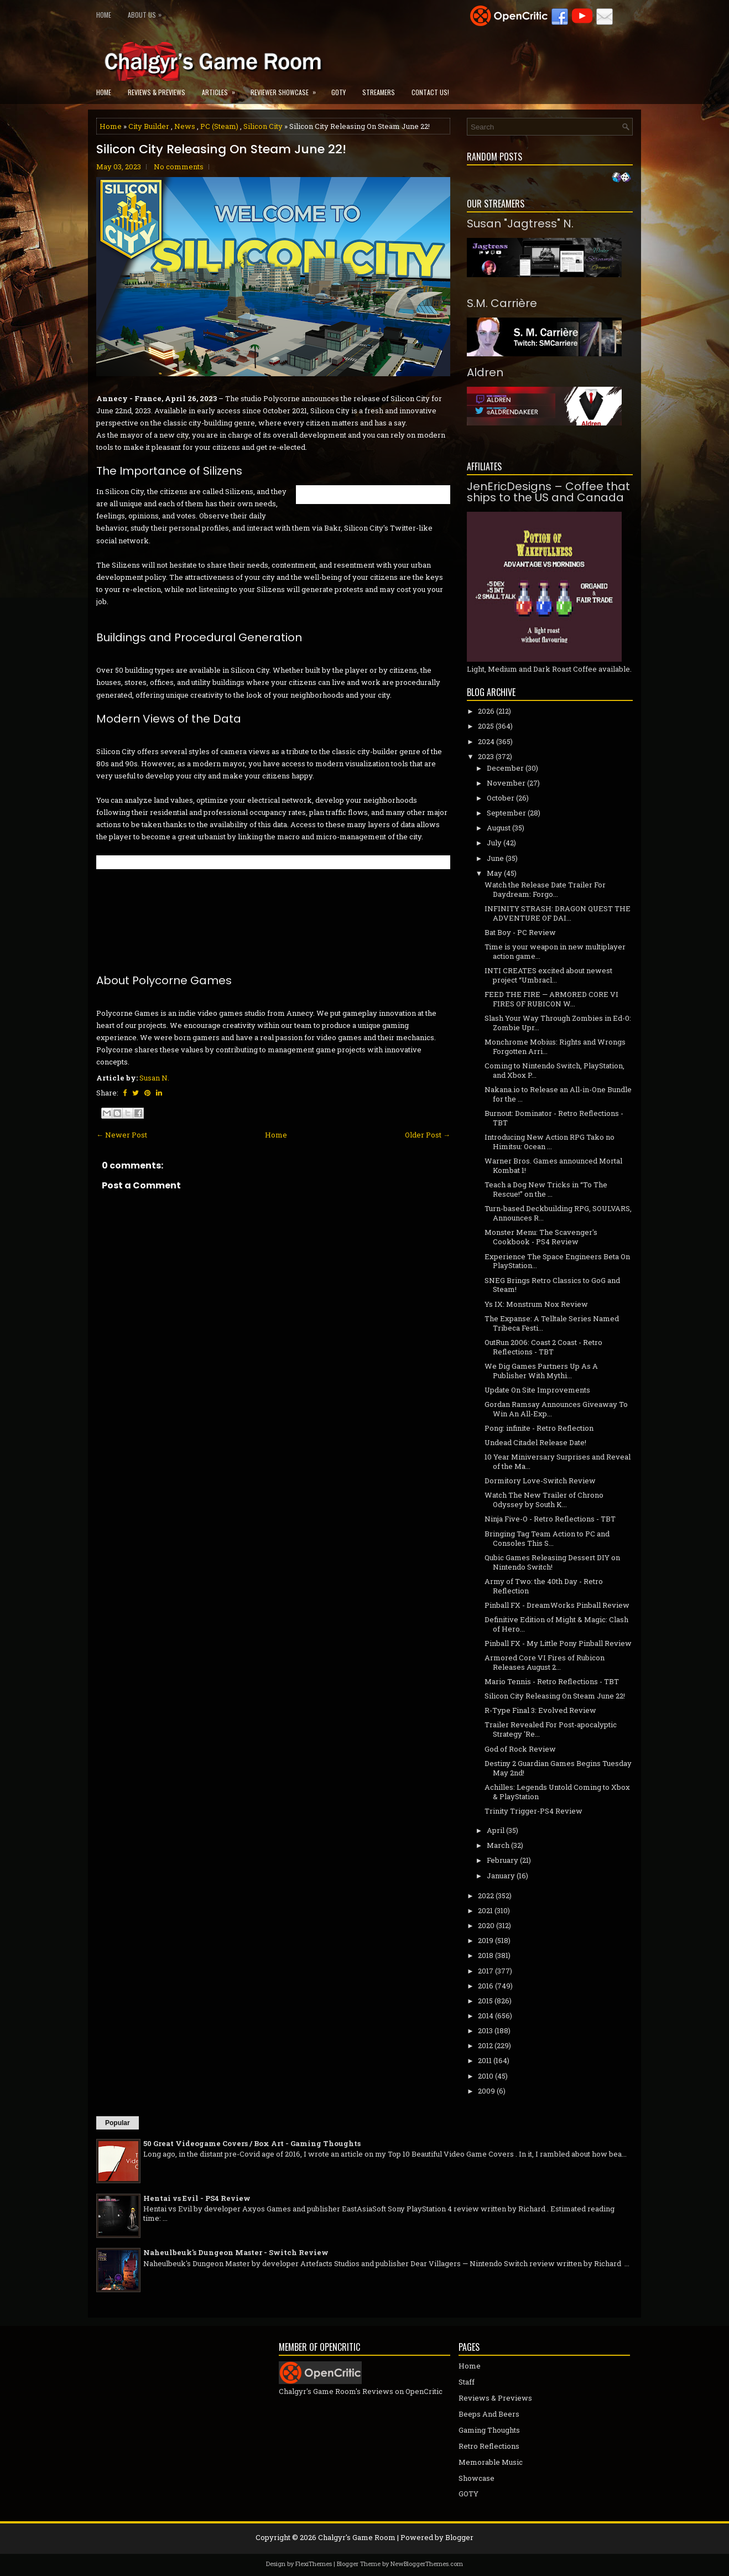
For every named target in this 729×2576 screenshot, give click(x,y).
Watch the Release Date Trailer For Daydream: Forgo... (545, 889)
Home (103, 14)
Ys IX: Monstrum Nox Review (536, 1304)
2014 (485, 2016)
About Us (147, 12)
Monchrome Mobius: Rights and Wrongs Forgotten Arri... (555, 1046)
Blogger (459, 2537)
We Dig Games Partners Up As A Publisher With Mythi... (541, 1370)
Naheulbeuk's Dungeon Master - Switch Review (236, 2252)
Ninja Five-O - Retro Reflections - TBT (550, 1519)
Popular (117, 2123)
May (494, 873)
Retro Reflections (489, 2446)
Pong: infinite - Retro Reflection (539, 1428)
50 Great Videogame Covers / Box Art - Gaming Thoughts (252, 2143)
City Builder (148, 126)
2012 (485, 2045)
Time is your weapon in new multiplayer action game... (555, 951)
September (506, 813)
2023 (486, 756)
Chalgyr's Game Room (356, 2537)
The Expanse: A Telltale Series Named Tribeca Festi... (552, 1323)
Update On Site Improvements (537, 1390)
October (500, 798)
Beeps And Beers (489, 2414)
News (184, 126)
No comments (179, 167)
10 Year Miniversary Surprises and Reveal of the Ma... (558, 1461)
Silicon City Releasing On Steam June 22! (221, 149)
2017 (485, 1971)
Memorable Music (491, 2462)
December (505, 768)
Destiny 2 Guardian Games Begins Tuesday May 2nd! (558, 1768)
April (495, 1830)
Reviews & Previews (156, 92)
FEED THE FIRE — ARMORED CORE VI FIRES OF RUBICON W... (551, 999)
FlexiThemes (313, 2563)
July (494, 843)
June (495, 858)
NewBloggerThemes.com (426, 2563)
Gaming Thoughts (489, 2430)
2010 (485, 2076)
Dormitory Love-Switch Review (540, 1481)
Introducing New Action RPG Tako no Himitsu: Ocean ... (550, 1141)
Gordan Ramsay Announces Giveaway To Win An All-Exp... (556, 1409)
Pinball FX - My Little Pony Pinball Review (558, 1643)
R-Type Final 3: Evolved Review (540, 1710)
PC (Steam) (219, 126)
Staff (467, 2382)
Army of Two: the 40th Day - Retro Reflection (544, 1586)
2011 (485, 2060)
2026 (486, 711)
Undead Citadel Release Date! (535, 1442)
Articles (222, 89)
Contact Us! (430, 92)
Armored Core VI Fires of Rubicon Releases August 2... (545, 1662)
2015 (485, 2001)
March (498, 1845)
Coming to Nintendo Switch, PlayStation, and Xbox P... (554, 1070)
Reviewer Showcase (287, 89)
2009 (486, 2091)
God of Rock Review (520, 1749)
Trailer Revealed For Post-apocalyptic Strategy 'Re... (551, 1729)
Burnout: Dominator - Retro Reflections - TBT (554, 1118)
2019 (485, 1940)
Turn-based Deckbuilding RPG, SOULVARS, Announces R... (558, 1213)
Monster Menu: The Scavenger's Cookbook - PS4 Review (541, 1237)
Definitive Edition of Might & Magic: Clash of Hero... (556, 1624)
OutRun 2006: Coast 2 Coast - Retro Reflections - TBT (543, 1347)
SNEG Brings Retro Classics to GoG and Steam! (552, 1285)
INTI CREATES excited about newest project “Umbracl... (548, 975)
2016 (485, 1986)
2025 (486, 726)
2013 (485, 2030)
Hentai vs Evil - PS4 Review (197, 2198)
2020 (486, 1925)
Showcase (476, 2478)
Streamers (378, 92)
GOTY (338, 92)
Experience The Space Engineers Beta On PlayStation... (557, 1261)
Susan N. (154, 1078)
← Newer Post (121, 1135)
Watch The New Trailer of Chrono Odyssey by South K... (544, 1499)
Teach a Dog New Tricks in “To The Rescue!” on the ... (546, 1189)
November (506, 783)
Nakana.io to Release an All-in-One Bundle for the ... (558, 1094)
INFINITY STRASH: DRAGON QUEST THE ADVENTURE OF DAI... (558, 913)
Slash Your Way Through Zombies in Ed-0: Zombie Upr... (558, 1022)
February (502, 1860)
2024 (486, 741)
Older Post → (427, 1135)
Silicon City (263, 126)
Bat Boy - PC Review (520, 932)
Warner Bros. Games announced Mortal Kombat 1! (553, 1165)
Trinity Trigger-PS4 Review (533, 1811)
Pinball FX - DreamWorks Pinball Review (557, 1605)
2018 (485, 1955)
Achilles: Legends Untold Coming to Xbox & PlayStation (557, 1791)
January (501, 1876)
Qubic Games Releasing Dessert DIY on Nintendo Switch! (552, 1562)
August (499, 828)
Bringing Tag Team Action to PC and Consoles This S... (547, 1538)
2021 (485, 1910)
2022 (486, 1895)
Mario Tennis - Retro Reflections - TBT (552, 1681)
